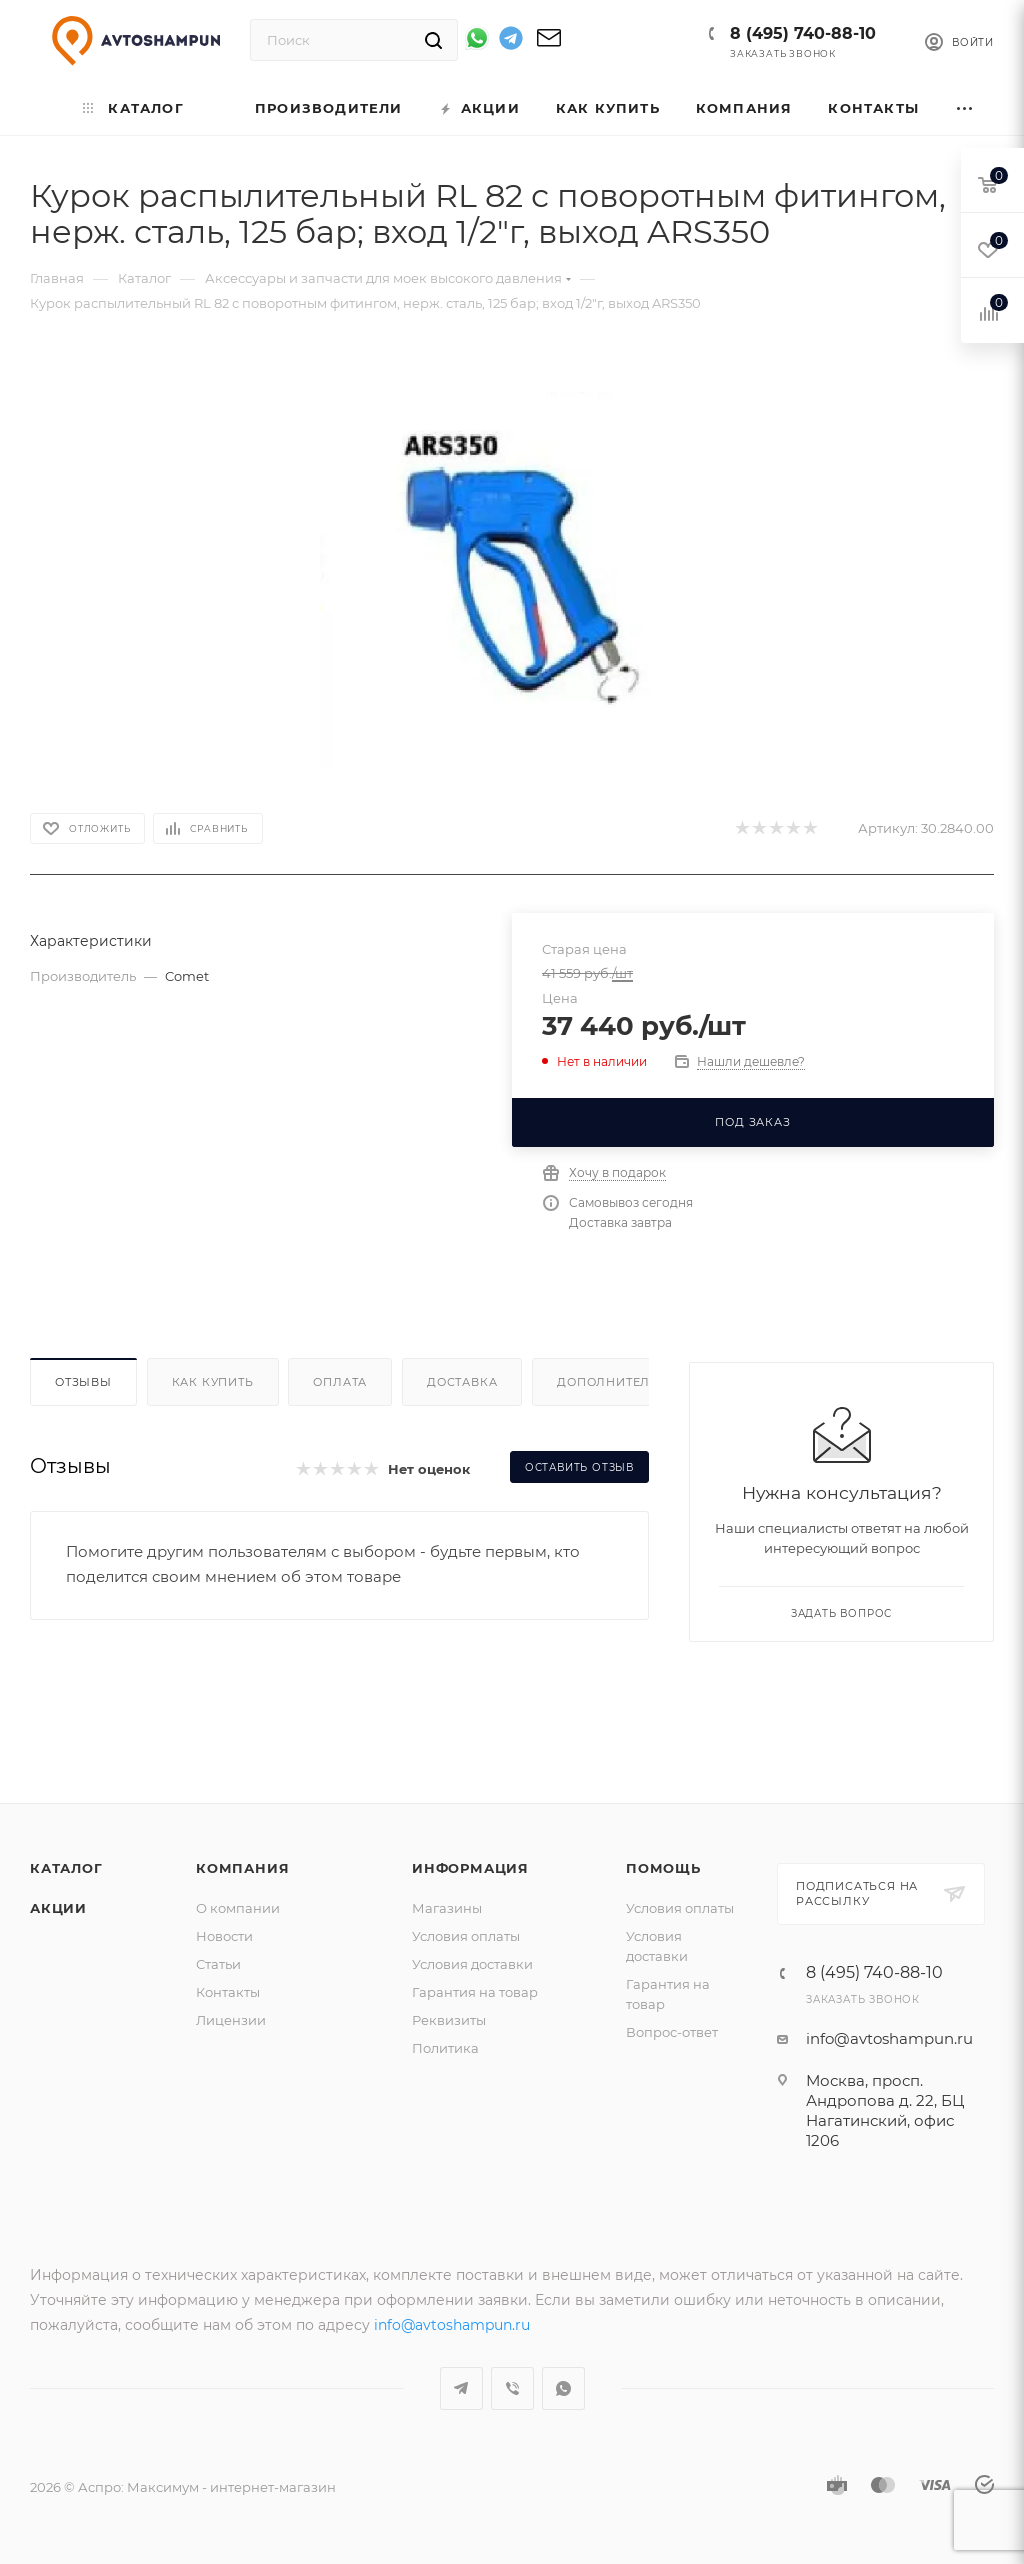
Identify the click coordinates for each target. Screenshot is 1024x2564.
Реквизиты (449, 2020)
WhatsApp (563, 2388)
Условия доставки (472, 1964)
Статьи (218, 1964)
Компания (242, 1868)
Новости (224, 1936)
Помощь (663, 1868)
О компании (238, 1908)
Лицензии (231, 2020)
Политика (445, 2048)
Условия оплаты (466, 1936)
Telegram (461, 2388)
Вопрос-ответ (672, 2032)
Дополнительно (617, 1382)
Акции (58, 1908)
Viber (512, 2388)
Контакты (228, 1992)
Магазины (447, 1908)
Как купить (213, 1382)
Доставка (462, 1382)
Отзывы (83, 1382)
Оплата (340, 1382)
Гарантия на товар (475, 1992)
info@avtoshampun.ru (889, 2038)
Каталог (66, 1868)
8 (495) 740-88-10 (803, 33)
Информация (470, 1868)
